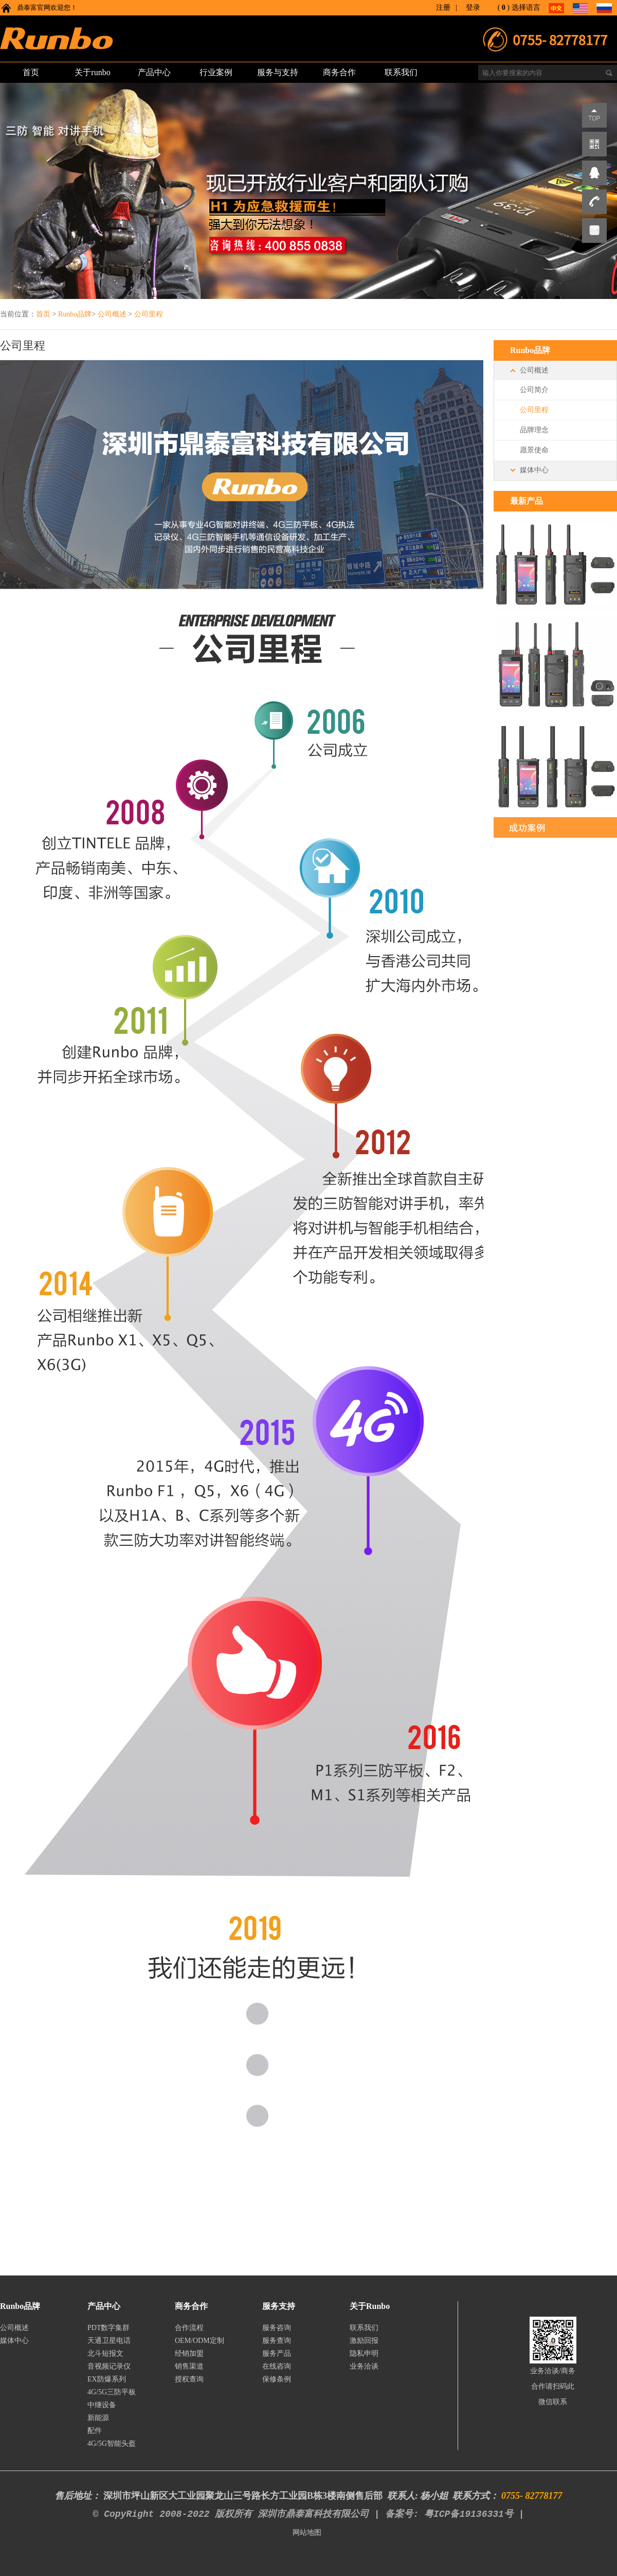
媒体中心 (534, 470)
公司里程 (148, 314)
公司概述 (112, 314)
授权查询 (189, 2379)
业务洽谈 (364, 2366)
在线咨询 (276, 2366)
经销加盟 (189, 2353)
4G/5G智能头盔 (111, 2443)
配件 (94, 2430)
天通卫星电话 (109, 2340)
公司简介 (534, 390)
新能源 (98, 2418)
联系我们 (364, 2328)
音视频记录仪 (109, 2366)
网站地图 (307, 2532)
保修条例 (276, 2379)
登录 (473, 7)
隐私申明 (364, 2353)
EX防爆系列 (106, 2379)
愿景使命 (534, 450)
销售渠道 (189, 2366)
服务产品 (276, 2353)
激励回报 (364, 2340)
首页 (43, 314)
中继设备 (101, 2405)
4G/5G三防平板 (111, 2392)
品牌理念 (534, 430)
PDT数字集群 (108, 2328)
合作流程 (189, 2328)
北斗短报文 (105, 2353)
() (504, 7)
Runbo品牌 (75, 314)
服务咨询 (276, 2328)
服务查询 (276, 2340)
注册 (443, 7)
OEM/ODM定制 (199, 2340)
